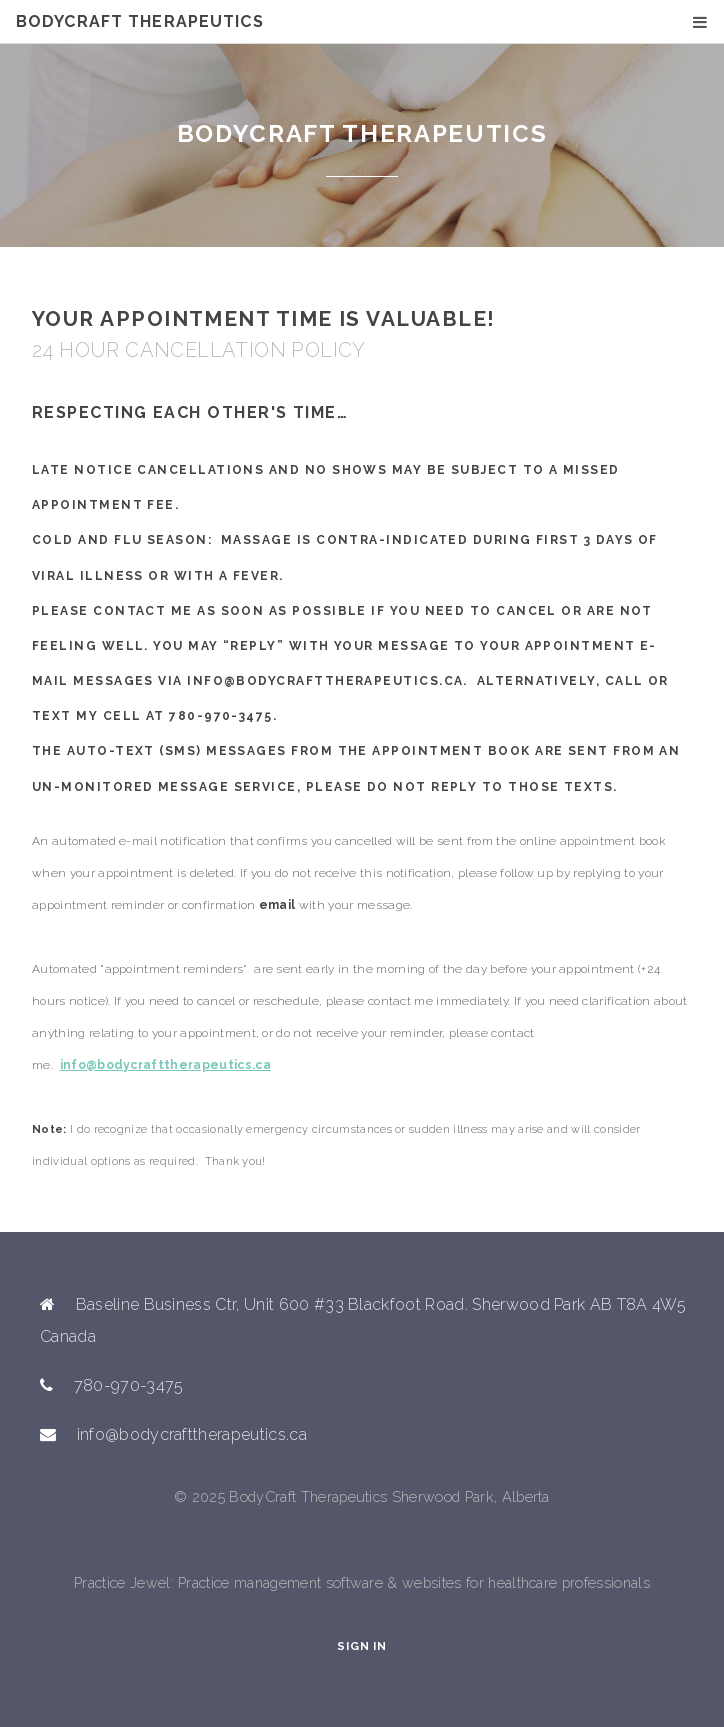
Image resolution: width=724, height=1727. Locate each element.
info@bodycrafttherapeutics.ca (165, 1065)
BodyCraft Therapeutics (140, 21)
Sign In (362, 1646)
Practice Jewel (122, 1582)
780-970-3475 (220, 716)
